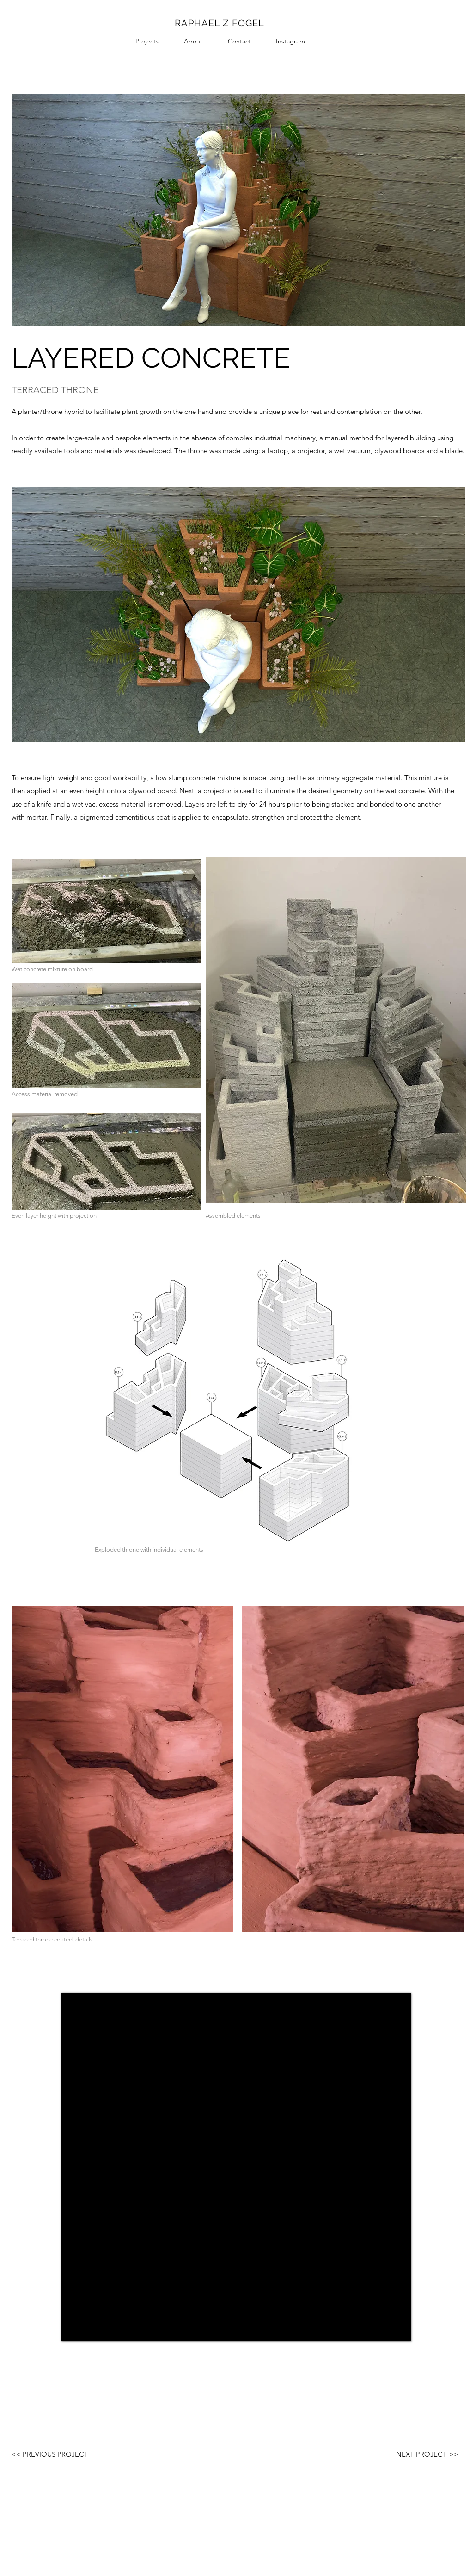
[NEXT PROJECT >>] (427, 2454)
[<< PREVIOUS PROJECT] (50, 2454)
